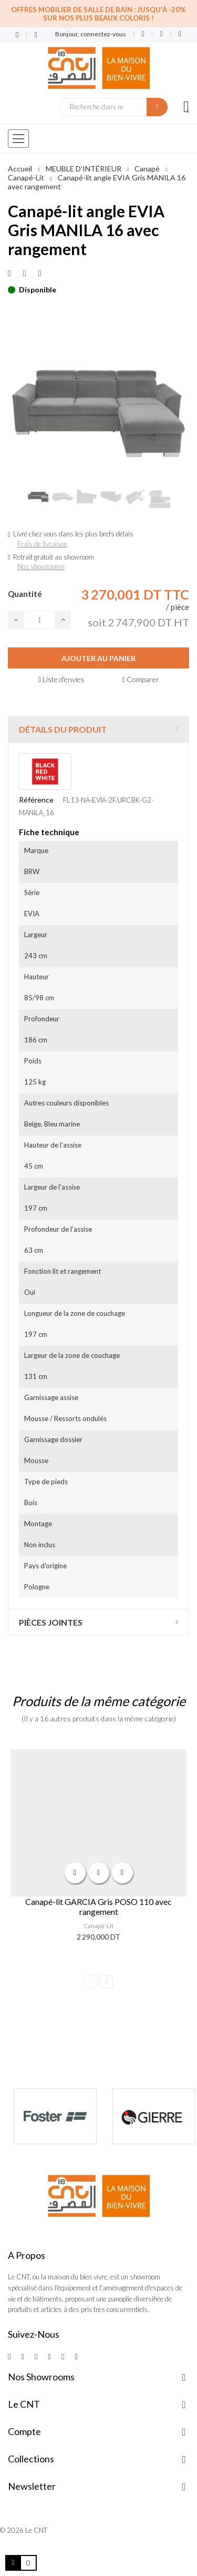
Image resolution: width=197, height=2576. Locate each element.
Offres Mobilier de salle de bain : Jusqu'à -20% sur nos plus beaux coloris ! (98, 13)
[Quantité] (39, 620)
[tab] (98, 729)
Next (106, 1982)
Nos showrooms (41, 566)
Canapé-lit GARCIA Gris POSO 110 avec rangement (98, 1906)
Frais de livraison (42, 544)
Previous (90, 1982)
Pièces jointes (50, 1622)
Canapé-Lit (98, 1926)
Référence (36, 799)
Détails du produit (63, 729)
